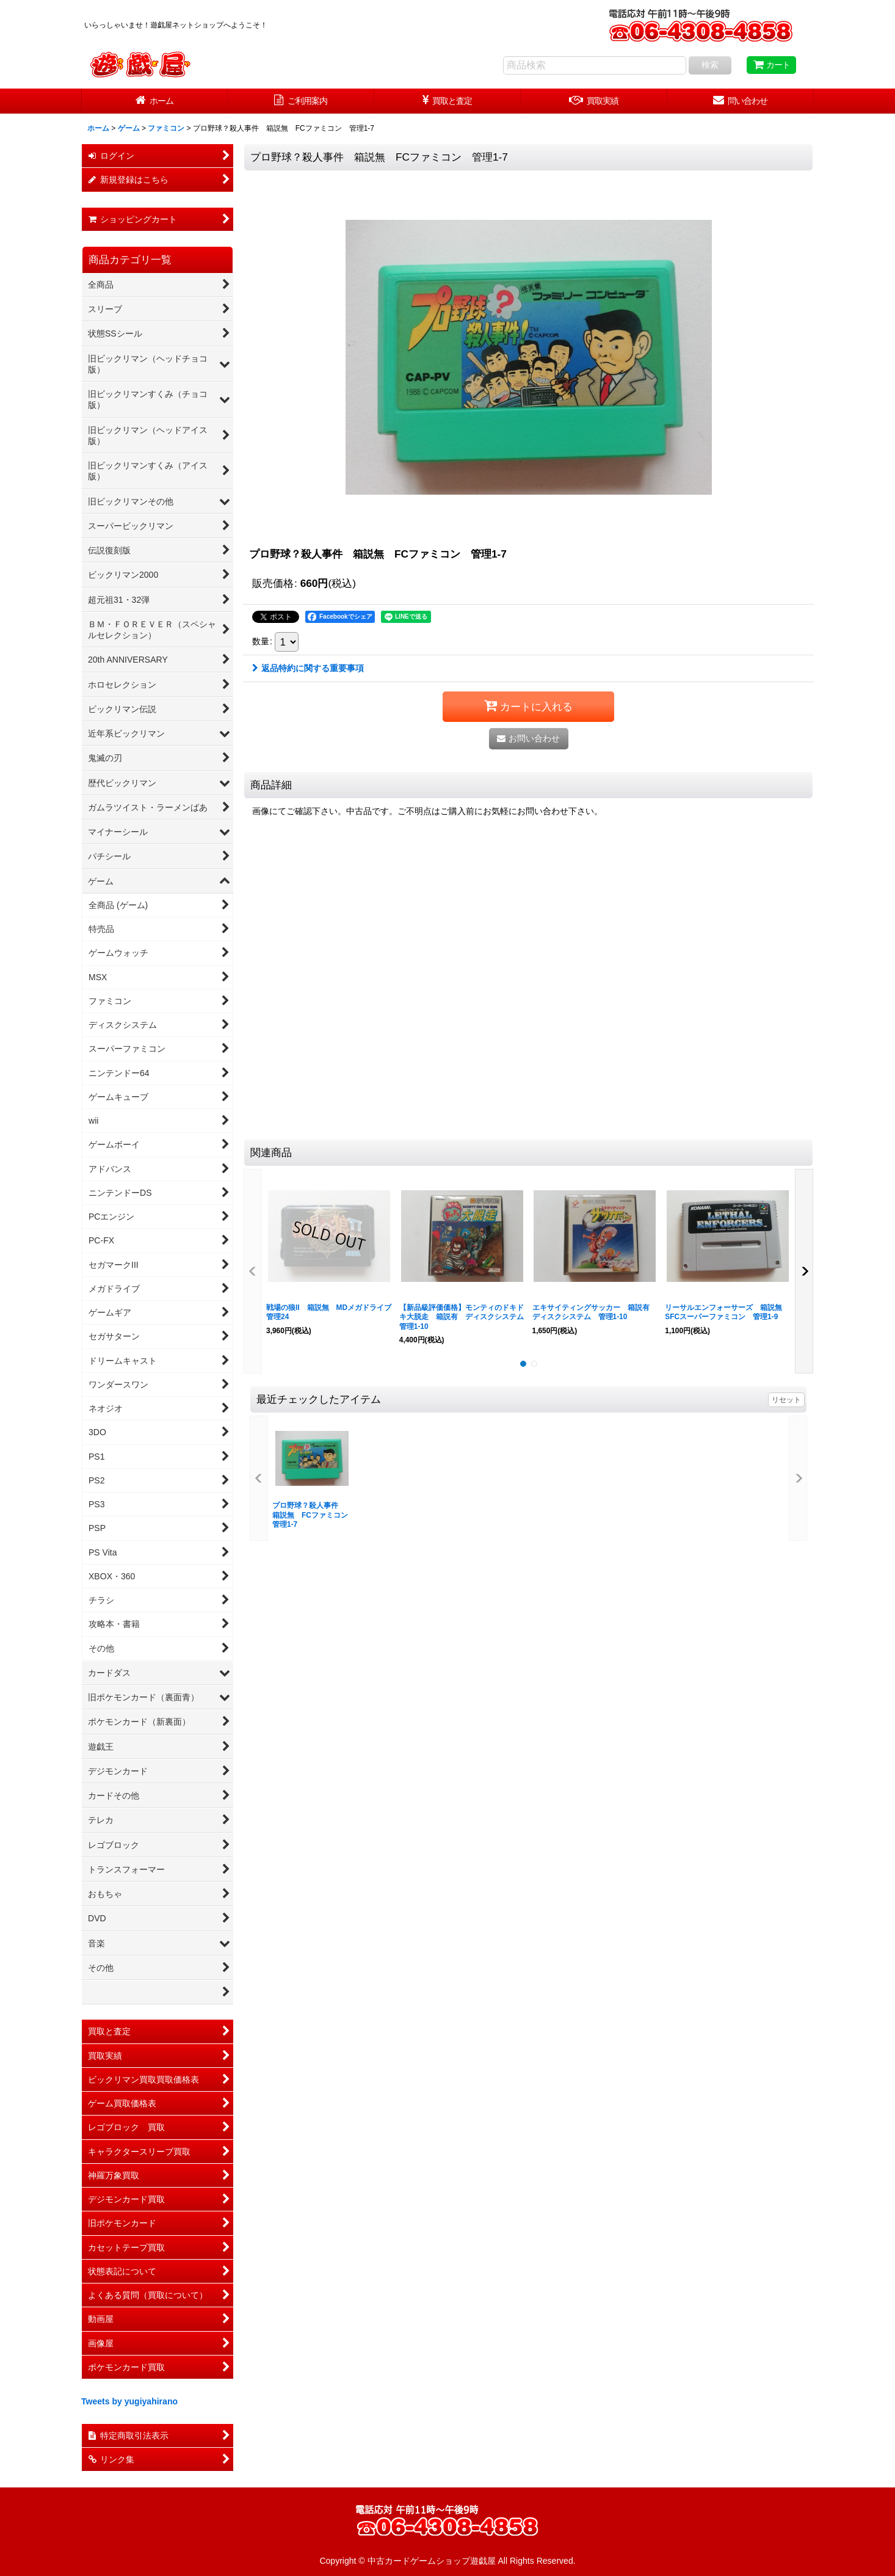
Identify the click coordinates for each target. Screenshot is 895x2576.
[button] (253, 1271)
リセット (786, 1399)
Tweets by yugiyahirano (129, 2401)
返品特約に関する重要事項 (308, 668)
